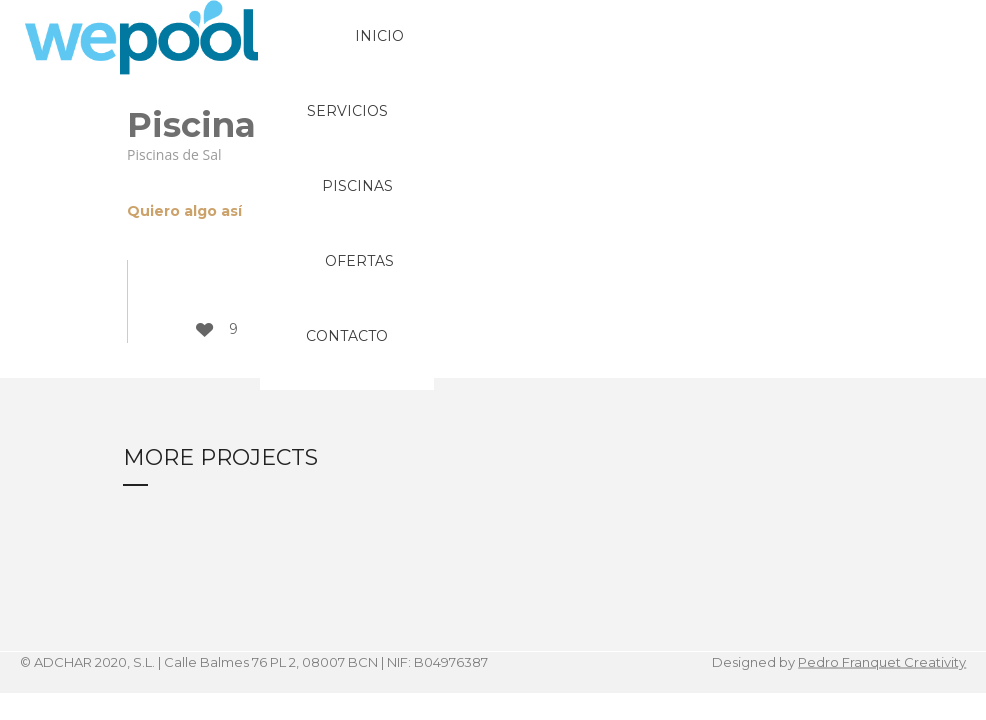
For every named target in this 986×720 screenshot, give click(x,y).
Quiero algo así (184, 211)
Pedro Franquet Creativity (882, 662)
